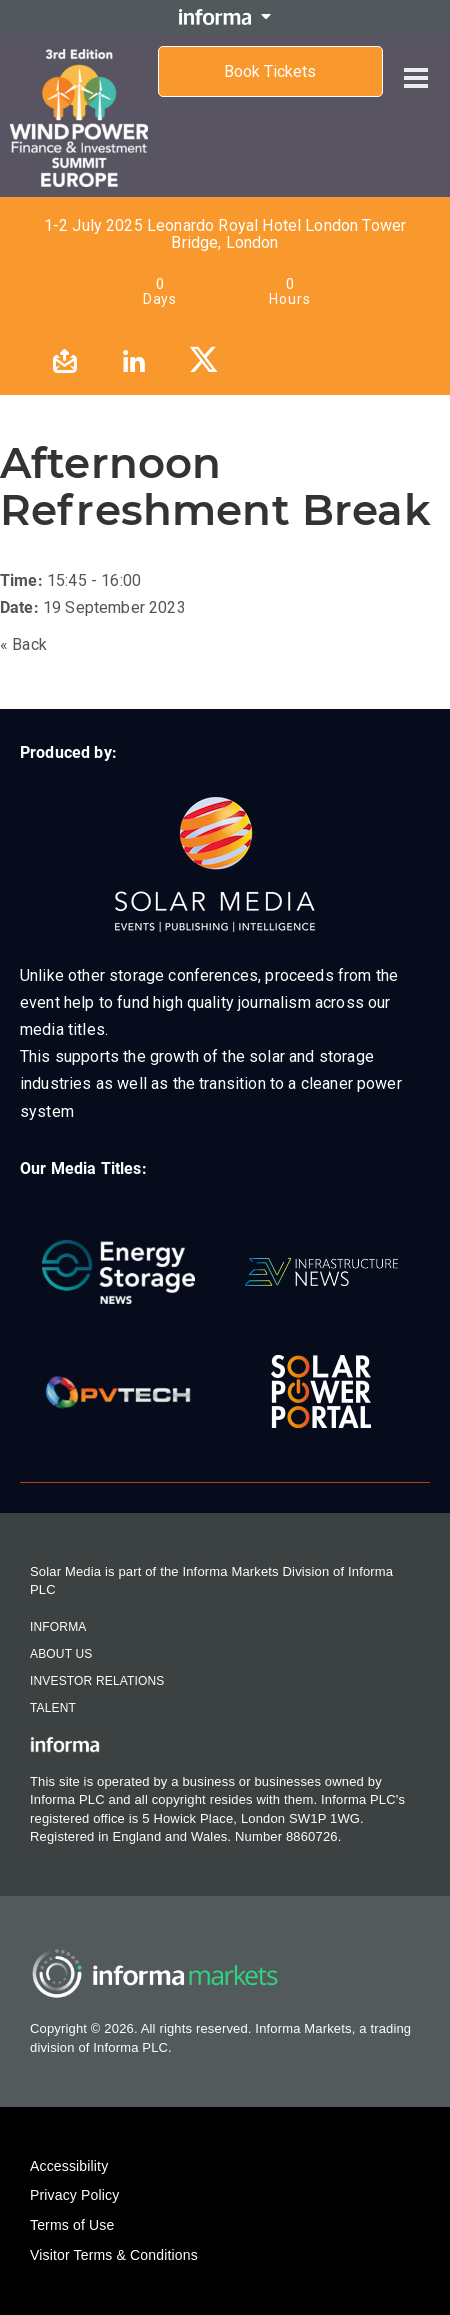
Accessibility (69, 2166)
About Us (61, 1654)
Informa (58, 1627)
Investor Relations (97, 1681)
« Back (23, 644)
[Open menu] (416, 62)
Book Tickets (270, 71)
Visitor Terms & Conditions (114, 2255)
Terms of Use (72, 2225)
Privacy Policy (74, 2195)
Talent (53, 1708)
